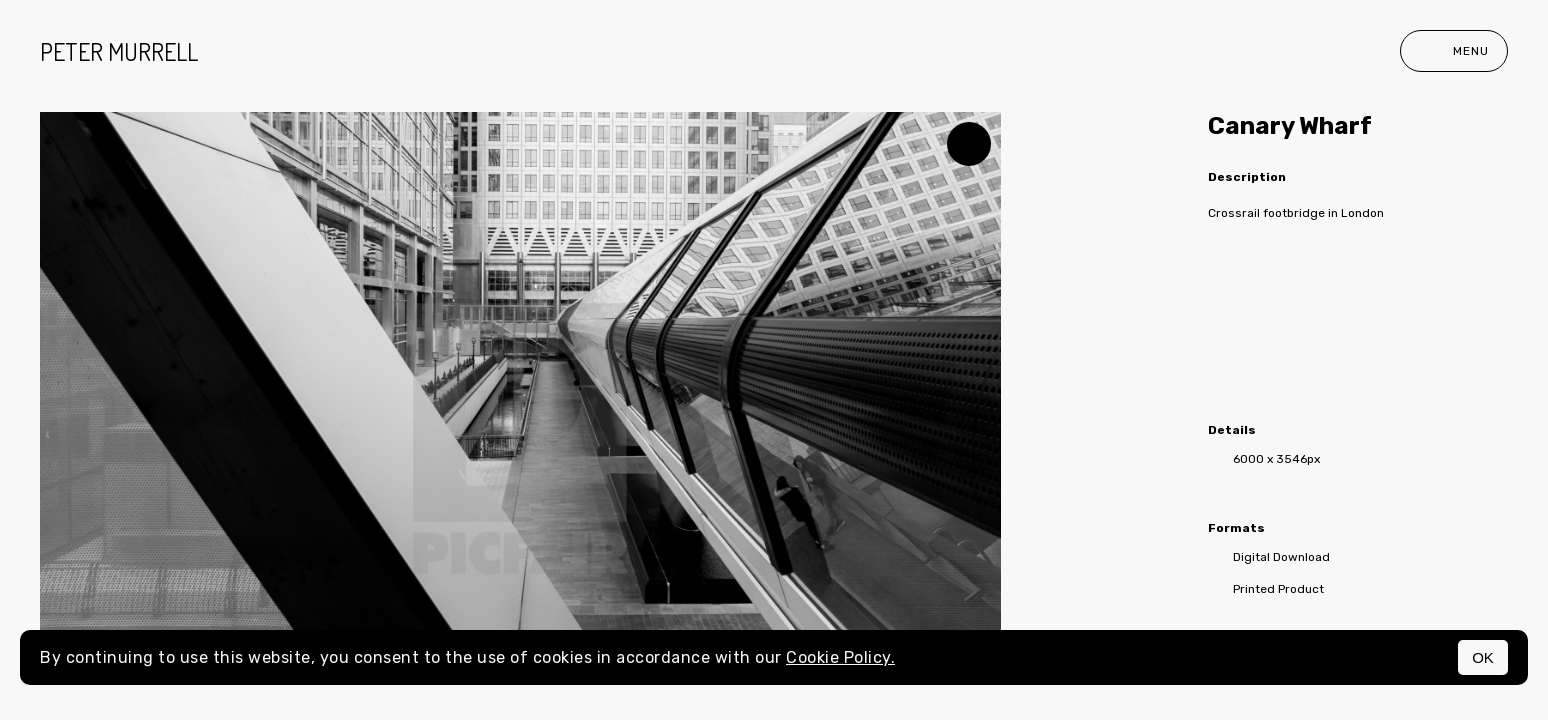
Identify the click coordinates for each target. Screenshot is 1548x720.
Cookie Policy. (840, 657)
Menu (1454, 51)
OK (1483, 657)
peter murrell (119, 51)
